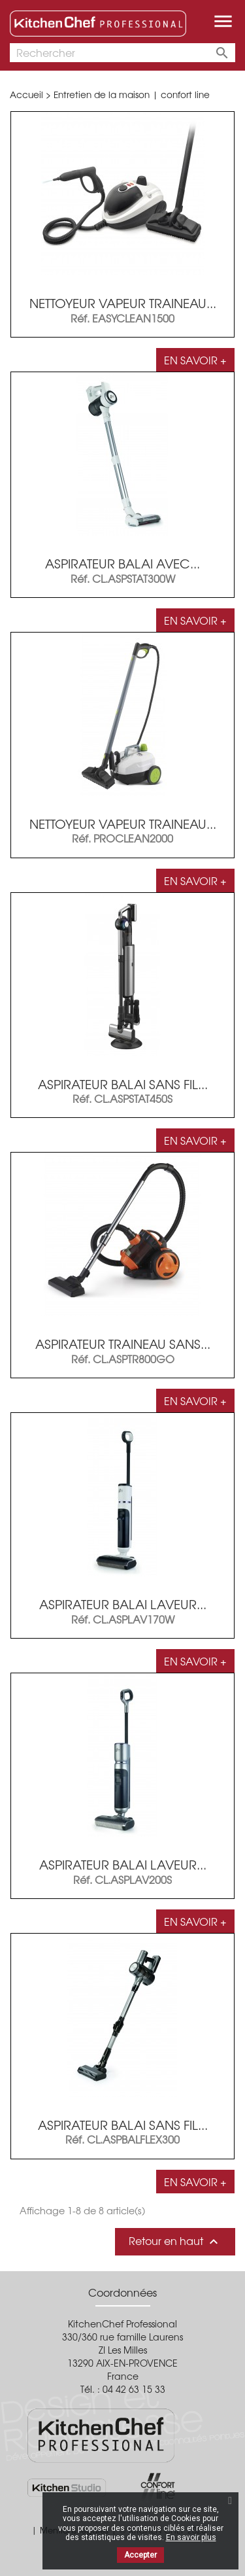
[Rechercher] (122, 52)
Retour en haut (175, 2241)
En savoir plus (191, 2537)
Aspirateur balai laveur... (122, 1604)
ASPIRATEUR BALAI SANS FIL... (123, 2124)
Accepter (140, 2555)
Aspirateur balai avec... (122, 563)
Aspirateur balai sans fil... (123, 1084)
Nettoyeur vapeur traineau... (122, 303)
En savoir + (195, 360)
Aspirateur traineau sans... (122, 1343)
